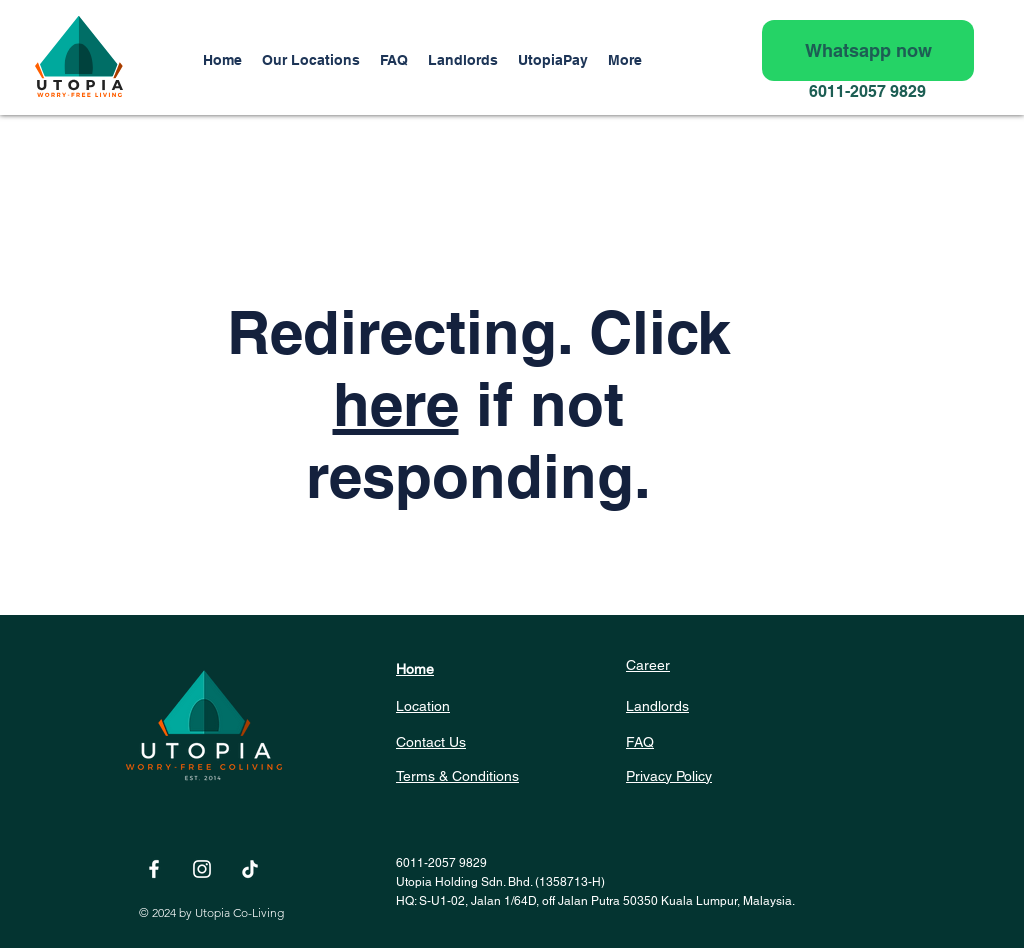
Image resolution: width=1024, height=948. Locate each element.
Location (423, 706)
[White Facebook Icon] (154, 869)
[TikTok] (250, 869)
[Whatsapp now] (868, 50)
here (396, 404)
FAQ (640, 742)
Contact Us (431, 742)
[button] (463, 60)
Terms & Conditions (457, 776)
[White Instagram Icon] (202, 869)
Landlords (657, 706)
